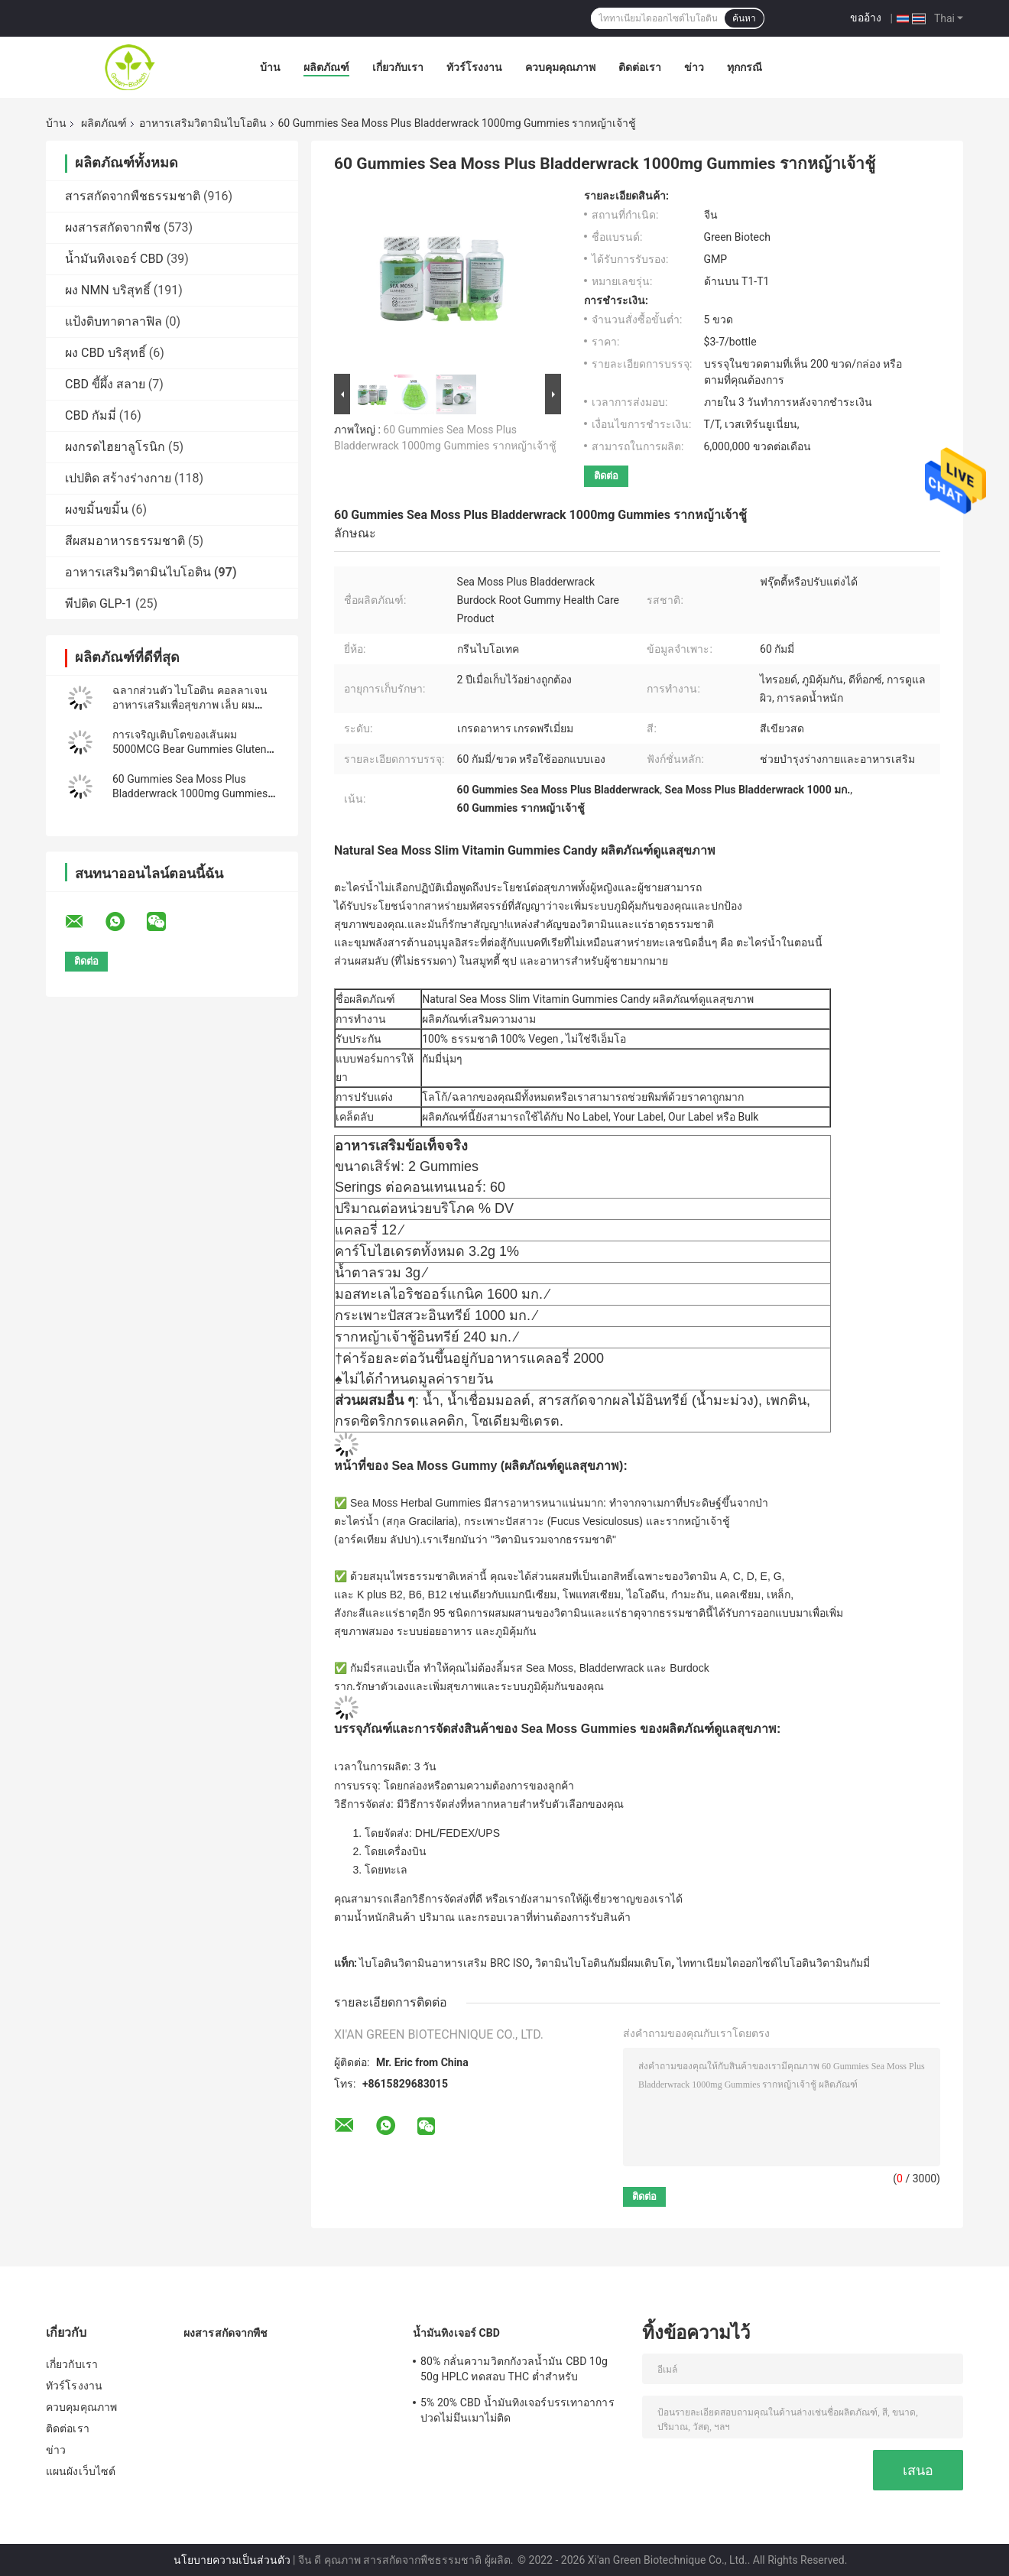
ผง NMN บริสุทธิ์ (108, 290)
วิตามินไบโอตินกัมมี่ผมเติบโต (603, 1963)
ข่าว (694, 67)
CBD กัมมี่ (90, 415)
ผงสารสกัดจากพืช (113, 227)
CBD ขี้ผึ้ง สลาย (105, 384)
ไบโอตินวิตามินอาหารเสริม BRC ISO (444, 1963)
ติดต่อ (606, 476)
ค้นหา (744, 18)
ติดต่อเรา (639, 67)
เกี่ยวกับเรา (397, 67)
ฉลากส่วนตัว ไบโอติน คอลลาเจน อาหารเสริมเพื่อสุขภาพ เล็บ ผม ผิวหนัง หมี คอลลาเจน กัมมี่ (190, 704)
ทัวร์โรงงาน (474, 67)
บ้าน (270, 67)
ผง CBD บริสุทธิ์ (105, 353)
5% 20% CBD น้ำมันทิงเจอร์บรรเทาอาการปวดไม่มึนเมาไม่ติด (517, 2410)
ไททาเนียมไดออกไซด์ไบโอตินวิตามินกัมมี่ (773, 1963)
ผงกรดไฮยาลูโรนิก (115, 447)
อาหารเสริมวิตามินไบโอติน (203, 123)
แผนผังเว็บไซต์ (80, 2471)
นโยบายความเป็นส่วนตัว (232, 2560)
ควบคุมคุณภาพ (560, 67)
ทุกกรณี (744, 67)
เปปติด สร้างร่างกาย (118, 478)
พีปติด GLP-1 (98, 603)
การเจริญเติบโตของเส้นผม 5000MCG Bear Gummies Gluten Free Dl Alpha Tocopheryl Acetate (191, 749)
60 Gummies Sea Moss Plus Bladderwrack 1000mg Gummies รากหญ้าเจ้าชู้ (190, 793)
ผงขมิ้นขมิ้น (96, 509)
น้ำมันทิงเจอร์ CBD (114, 258)
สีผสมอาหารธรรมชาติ (125, 541)
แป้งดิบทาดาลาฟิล (113, 321)
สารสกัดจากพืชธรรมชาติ (132, 196)
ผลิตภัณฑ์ (326, 67)
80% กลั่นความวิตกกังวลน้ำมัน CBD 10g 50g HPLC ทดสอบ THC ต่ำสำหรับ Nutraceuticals (514, 2371)
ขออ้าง (865, 17)
